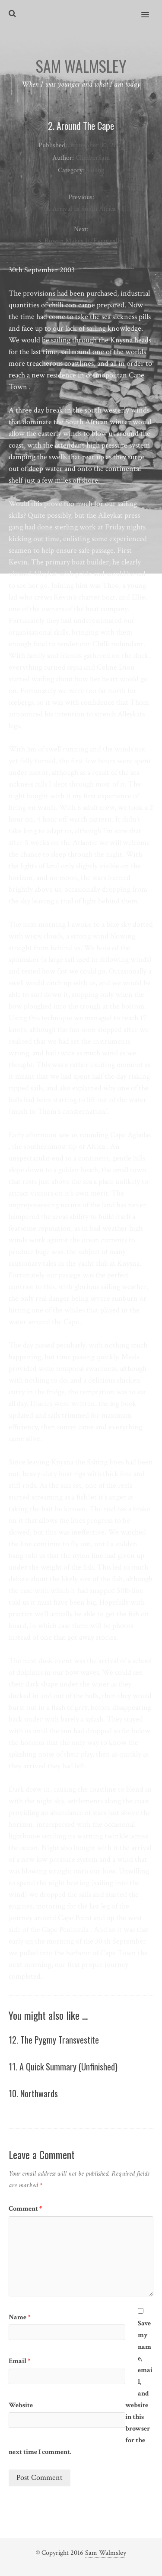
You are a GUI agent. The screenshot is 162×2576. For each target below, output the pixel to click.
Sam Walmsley (105, 2552)
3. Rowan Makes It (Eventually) (81, 240)
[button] (150, 9)
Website (21, 2405)
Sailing (95, 170)
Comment (25, 2208)
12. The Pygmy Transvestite (54, 2039)
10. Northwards (33, 2093)
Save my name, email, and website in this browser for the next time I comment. (80, 2388)
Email (20, 2361)
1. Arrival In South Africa (81, 208)
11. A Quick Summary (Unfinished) (63, 2066)
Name (20, 2317)
